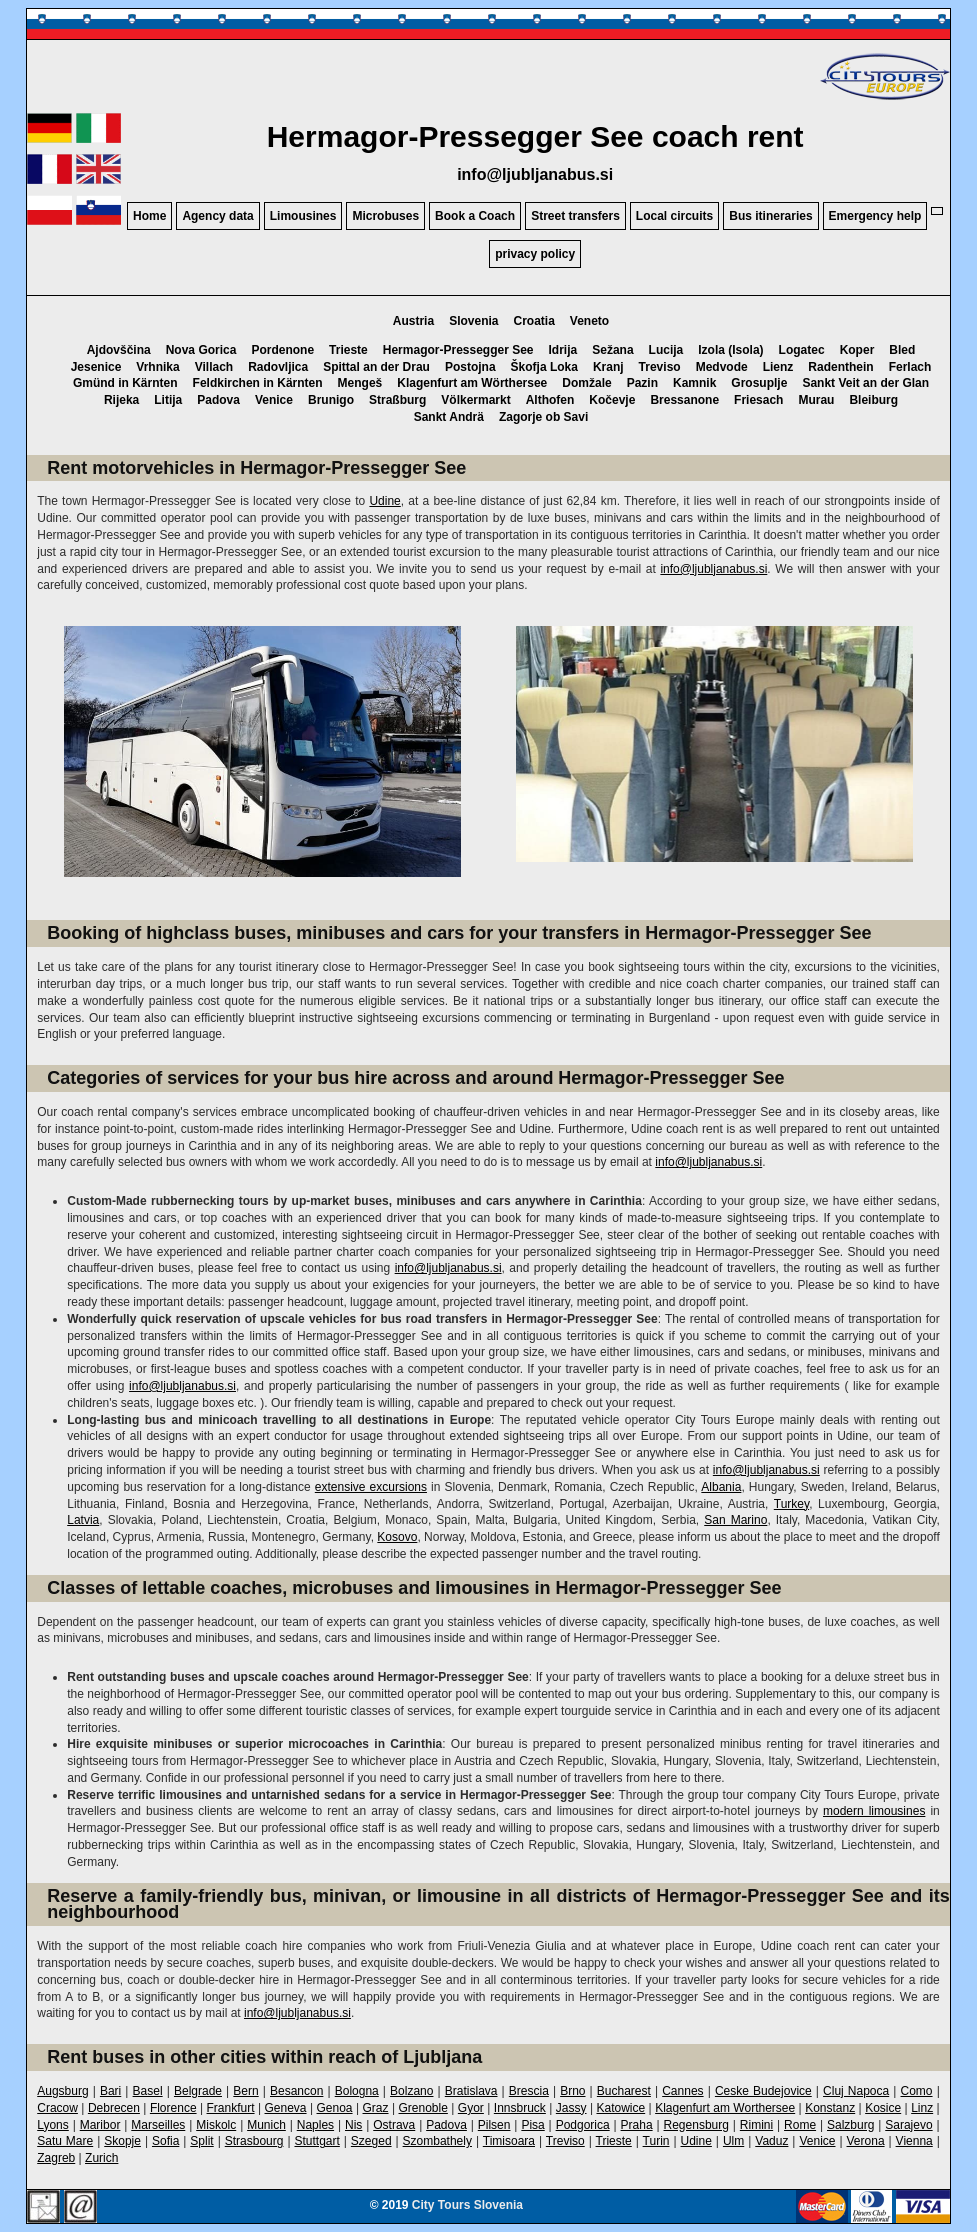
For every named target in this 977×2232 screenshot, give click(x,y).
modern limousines (874, 1811)
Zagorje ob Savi (543, 417)
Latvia (83, 1520)
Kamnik (694, 383)
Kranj (608, 367)
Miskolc (216, 2125)
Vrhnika (157, 367)
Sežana (612, 350)
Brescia (529, 2091)
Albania (721, 1487)
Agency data (217, 216)
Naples (315, 2125)
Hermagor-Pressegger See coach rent (535, 136)
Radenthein (840, 367)
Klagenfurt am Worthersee (725, 2108)
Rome (800, 2125)
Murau (816, 400)
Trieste (348, 350)
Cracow (57, 2108)
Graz (376, 2108)
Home (149, 216)
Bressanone (684, 400)
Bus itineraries (770, 216)
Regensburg (696, 2125)
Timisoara (509, 2141)
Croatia (533, 321)
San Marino (735, 1520)
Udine (384, 501)
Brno (572, 2091)
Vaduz (771, 2141)
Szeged (371, 2141)
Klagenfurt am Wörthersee (472, 383)
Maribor (100, 2125)
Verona (866, 2141)
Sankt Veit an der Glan (865, 383)
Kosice (883, 2108)
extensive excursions (371, 1487)
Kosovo (397, 1537)
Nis (353, 2125)
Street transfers (575, 216)
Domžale (586, 383)
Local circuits (674, 216)
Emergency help (875, 216)
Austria (413, 321)
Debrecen (114, 2108)
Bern (245, 2091)
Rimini (756, 2125)
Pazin (642, 383)
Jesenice (96, 367)
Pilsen (494, 2125)
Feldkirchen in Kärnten (258, 383)
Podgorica (583, 2125)
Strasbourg (254, 2141)
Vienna (914, 2141)
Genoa (335, 2108)
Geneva (286, 2108)
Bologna (357, 2091)
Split (201, 2141)
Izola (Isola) (730, 350)
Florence (173, 2108)
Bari (110, 2091)
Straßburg (397, 400)
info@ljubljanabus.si (535, 174)
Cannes (682, 2091)
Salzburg (850, 2125)
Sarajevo (908, 2125)
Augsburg (62, 2091)
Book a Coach (475, 216)
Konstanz (830, 2108)
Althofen (550, 400)
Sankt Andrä (449, 417)
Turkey (791, 1504)
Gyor (471, 2108)
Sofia (165, 2141)
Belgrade (198, 2091)
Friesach (758, 400)
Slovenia (473, 321)
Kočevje (612, 400)
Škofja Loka (544, 367)
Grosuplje (759, 383)
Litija (168, 400)
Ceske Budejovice (763, 2091)
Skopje (122, 2141)
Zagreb (56, 2158)
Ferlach (910, 367)
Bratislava (471, 2091)
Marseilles (158, 2125)
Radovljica (278, 367)
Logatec (802, 350)
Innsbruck (520, 2108)
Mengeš (360, 383)
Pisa (532, 2125)
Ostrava (394, 2125)
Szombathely (437, 2141)
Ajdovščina (119, 350)
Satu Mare (65, 2141)
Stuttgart (316, 2141)
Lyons (53, 2125)
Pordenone (282, 350)
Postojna (470, 367)
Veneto (589, 321)
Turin (656, 2141)
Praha (637, 2125)
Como (917, 2091)
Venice (274, 400)
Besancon (296, 2091)
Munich (266, 2125)
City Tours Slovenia (467, 2205)
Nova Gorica (201, 350)
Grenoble (423, 2108)
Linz (922, 2108)
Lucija (666, 350)
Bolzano (411, 2091)
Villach (214, 367)
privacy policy (535, 254)
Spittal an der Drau (376, 367)
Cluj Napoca (856, 2091)
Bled (902, 350)
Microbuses (385, 216)
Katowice (620, 2108)
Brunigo (331, 400)
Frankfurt (231, 2108)
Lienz (778, 367)
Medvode (722, 367)
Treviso (660, 367)
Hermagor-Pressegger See (458, 350)
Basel (148, 2091)
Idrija (563, 350)
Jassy (571, 2108)
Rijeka (121, 400)
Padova (218, 400)
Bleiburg (873, 400)
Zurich (101, 2158)
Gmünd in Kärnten (125, 383)
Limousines (303, 216)
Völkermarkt (475, 400)
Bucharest (624, 2091)
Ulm (733, 2141)
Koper (857, 350)
